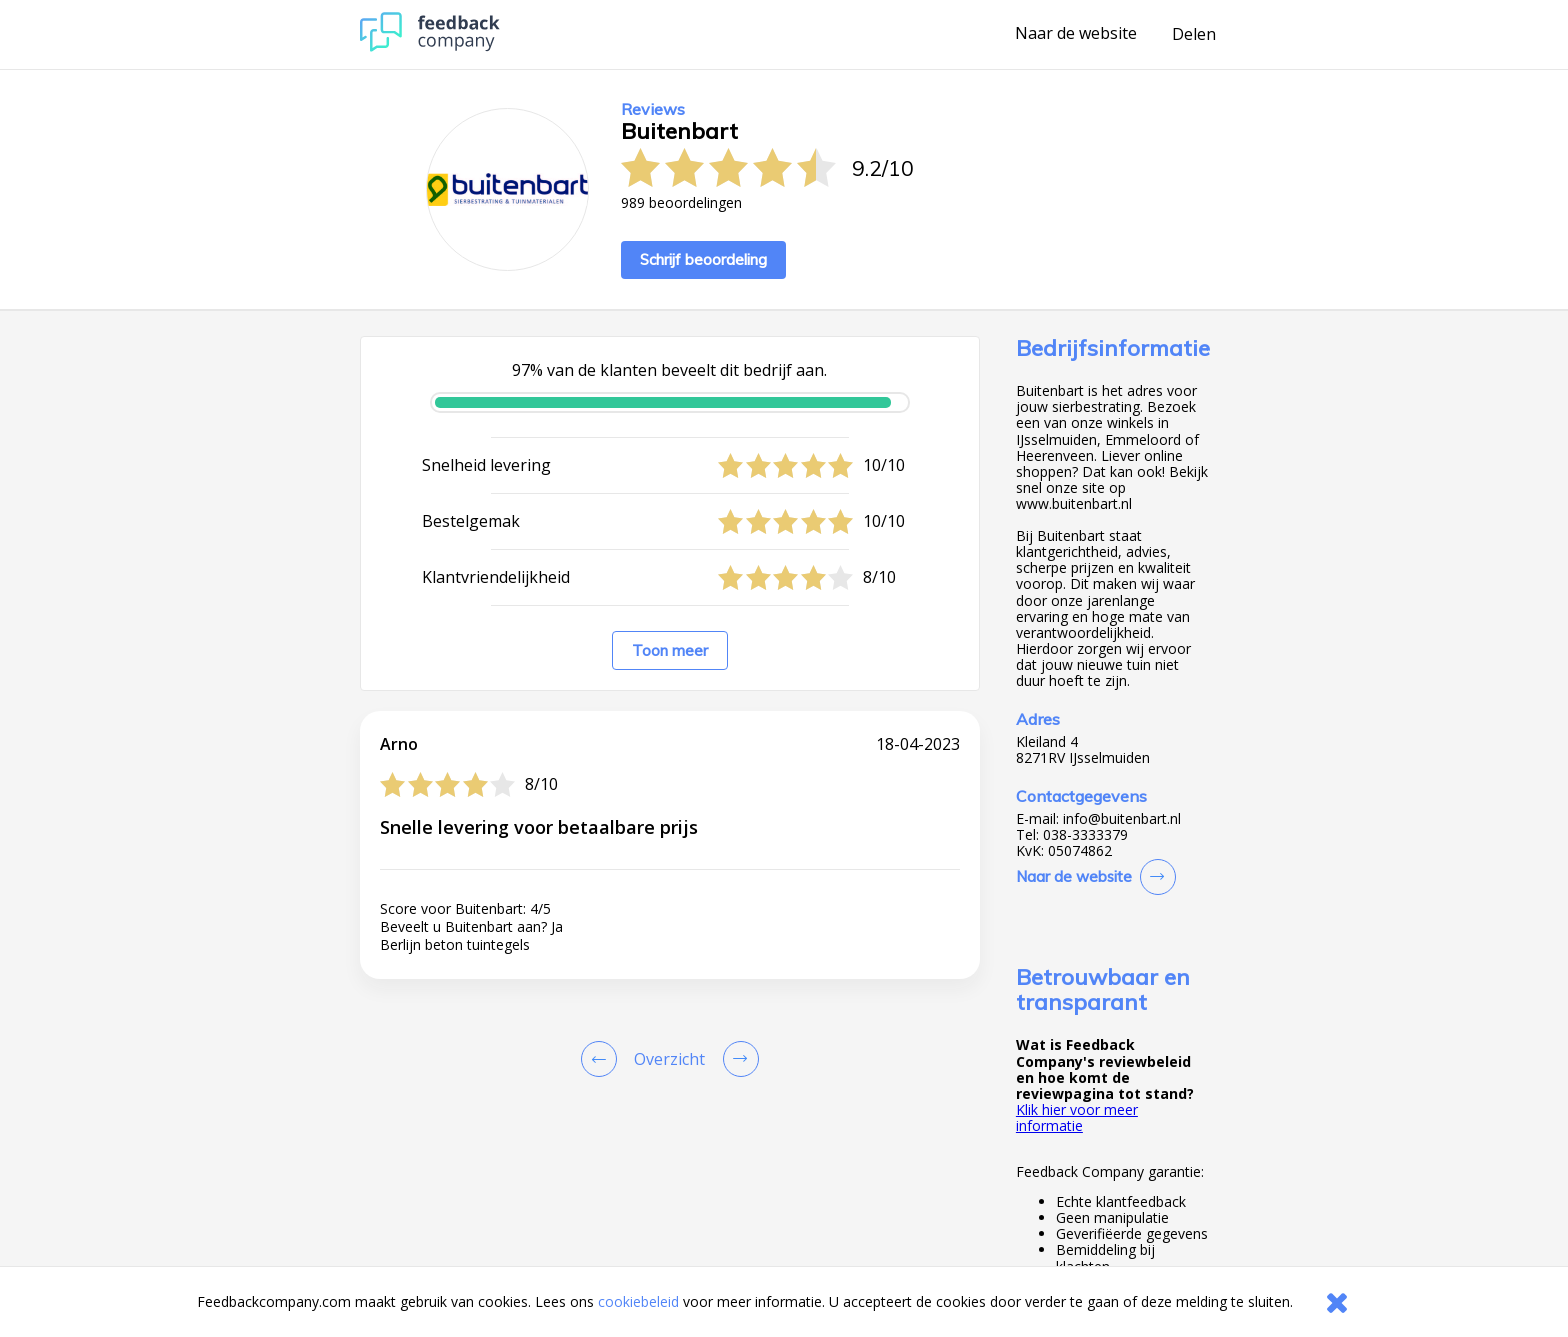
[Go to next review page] (737, 1059)
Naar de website (1076, 34)
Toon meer (670, 650)
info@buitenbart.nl (1122, 819)
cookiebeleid (638, 1301)
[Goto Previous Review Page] (603, 1059)
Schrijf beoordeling (703, 259)
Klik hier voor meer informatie (1077, 1117)
